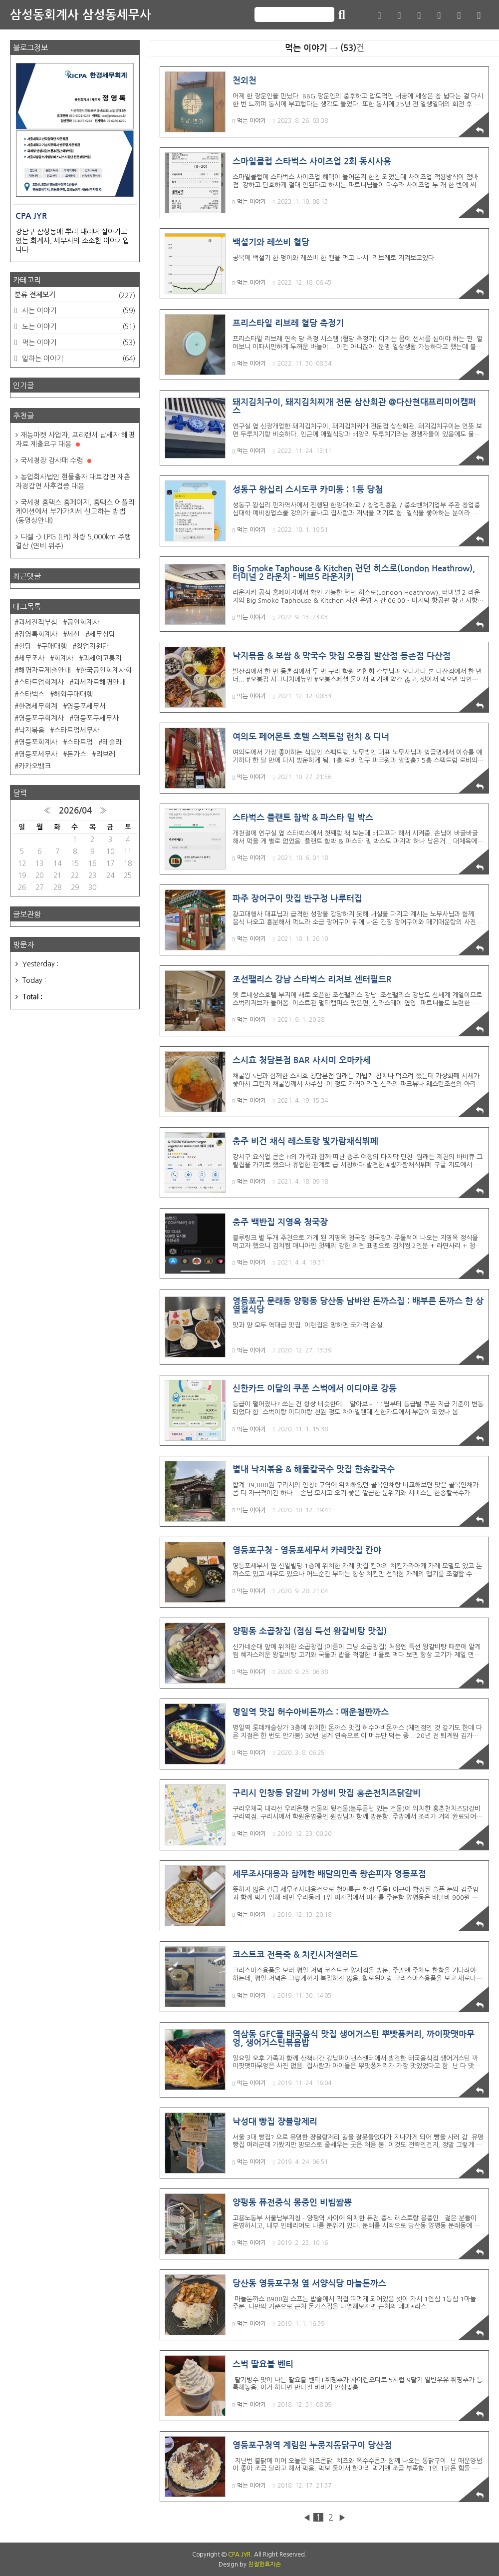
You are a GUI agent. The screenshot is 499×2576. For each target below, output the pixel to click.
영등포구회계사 (41, 718)
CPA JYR (239, 2555)
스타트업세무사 (76, 730)
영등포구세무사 (96, 718)
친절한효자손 (264, 2565)
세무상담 (102, 634)
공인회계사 (83, 622)
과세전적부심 (37, 622)
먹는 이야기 (249, 121)
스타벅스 (31, 694)
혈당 (24, 646)
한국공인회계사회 (106, 670)
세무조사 (31, 658)
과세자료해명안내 (99, 682)
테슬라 (112, 742)
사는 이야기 (77, 310)
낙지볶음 (31, 730)
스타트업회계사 (41, 682)
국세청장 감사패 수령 (55, 460)
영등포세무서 (86, 706)
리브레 (105, 754)
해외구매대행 (73, 694)
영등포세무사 (37, 754)
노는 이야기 (77, 326)
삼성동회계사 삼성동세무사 (80, 15)
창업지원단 (92, 646)
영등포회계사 (37, 742)
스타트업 (80, 742)
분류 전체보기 (74, 295)
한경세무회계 (37, 706)
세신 (73, 634)
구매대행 (54, 646)
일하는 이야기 (77, 358)
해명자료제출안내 (44, 670)
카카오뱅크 (34, 766)
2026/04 (75, 811)
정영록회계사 (37, 634)
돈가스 (76, 754)
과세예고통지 (102, 658)
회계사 (63, 658)
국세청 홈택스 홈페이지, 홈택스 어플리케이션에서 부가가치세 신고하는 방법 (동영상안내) (74, 511)
